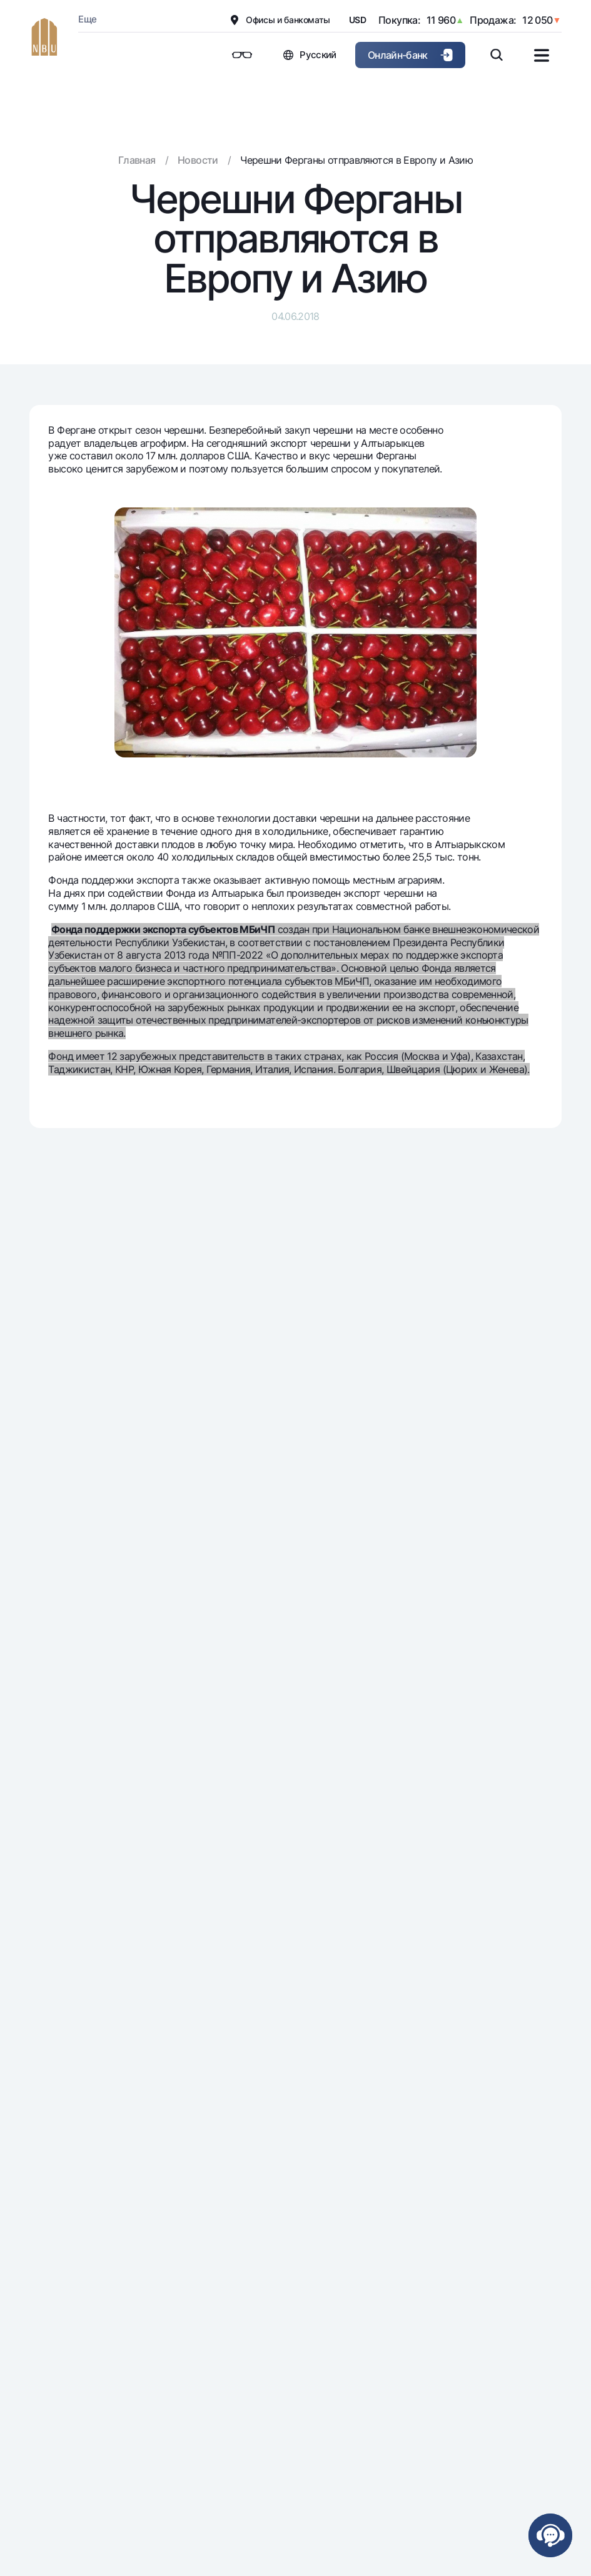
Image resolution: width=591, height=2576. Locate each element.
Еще (87, 19)
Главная (137, 160)
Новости (198, 160)
